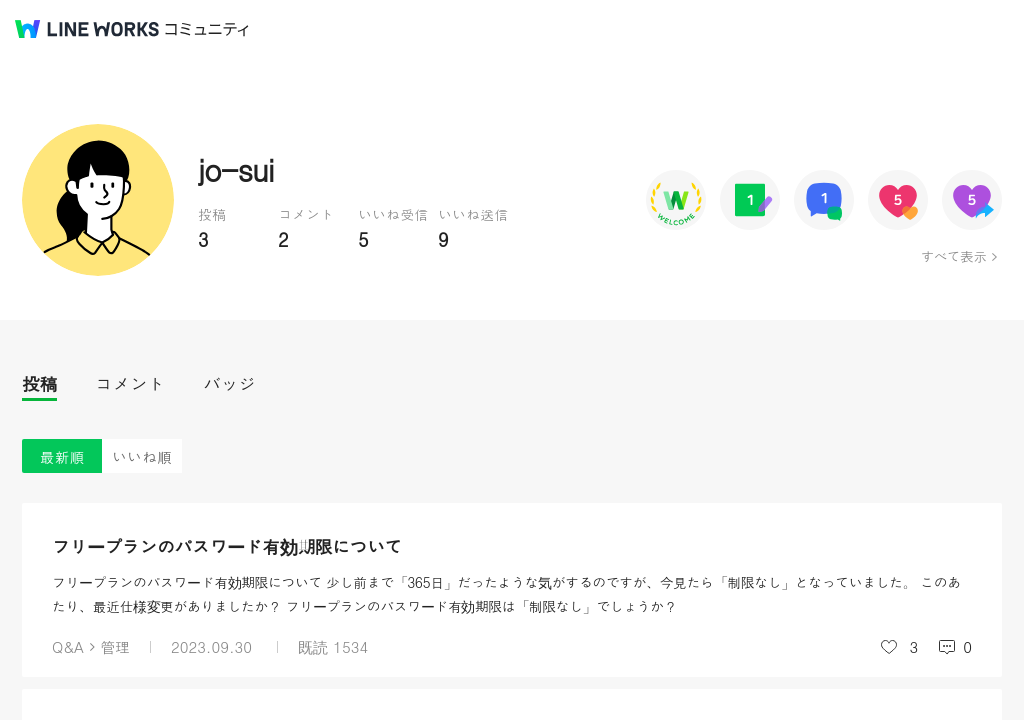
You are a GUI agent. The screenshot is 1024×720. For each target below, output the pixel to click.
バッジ (229, 383)
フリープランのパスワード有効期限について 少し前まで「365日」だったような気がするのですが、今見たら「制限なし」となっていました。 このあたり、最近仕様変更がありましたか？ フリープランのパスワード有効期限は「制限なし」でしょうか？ (506, 594)
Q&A (68, 646)
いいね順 (142, 456)
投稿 (39, 383)
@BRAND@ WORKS (87, 29)
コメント (130, 383)
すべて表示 (953, 256)
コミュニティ (207, 29)
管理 (115, 646)
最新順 (62, 456)
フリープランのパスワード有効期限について (227, 546)
